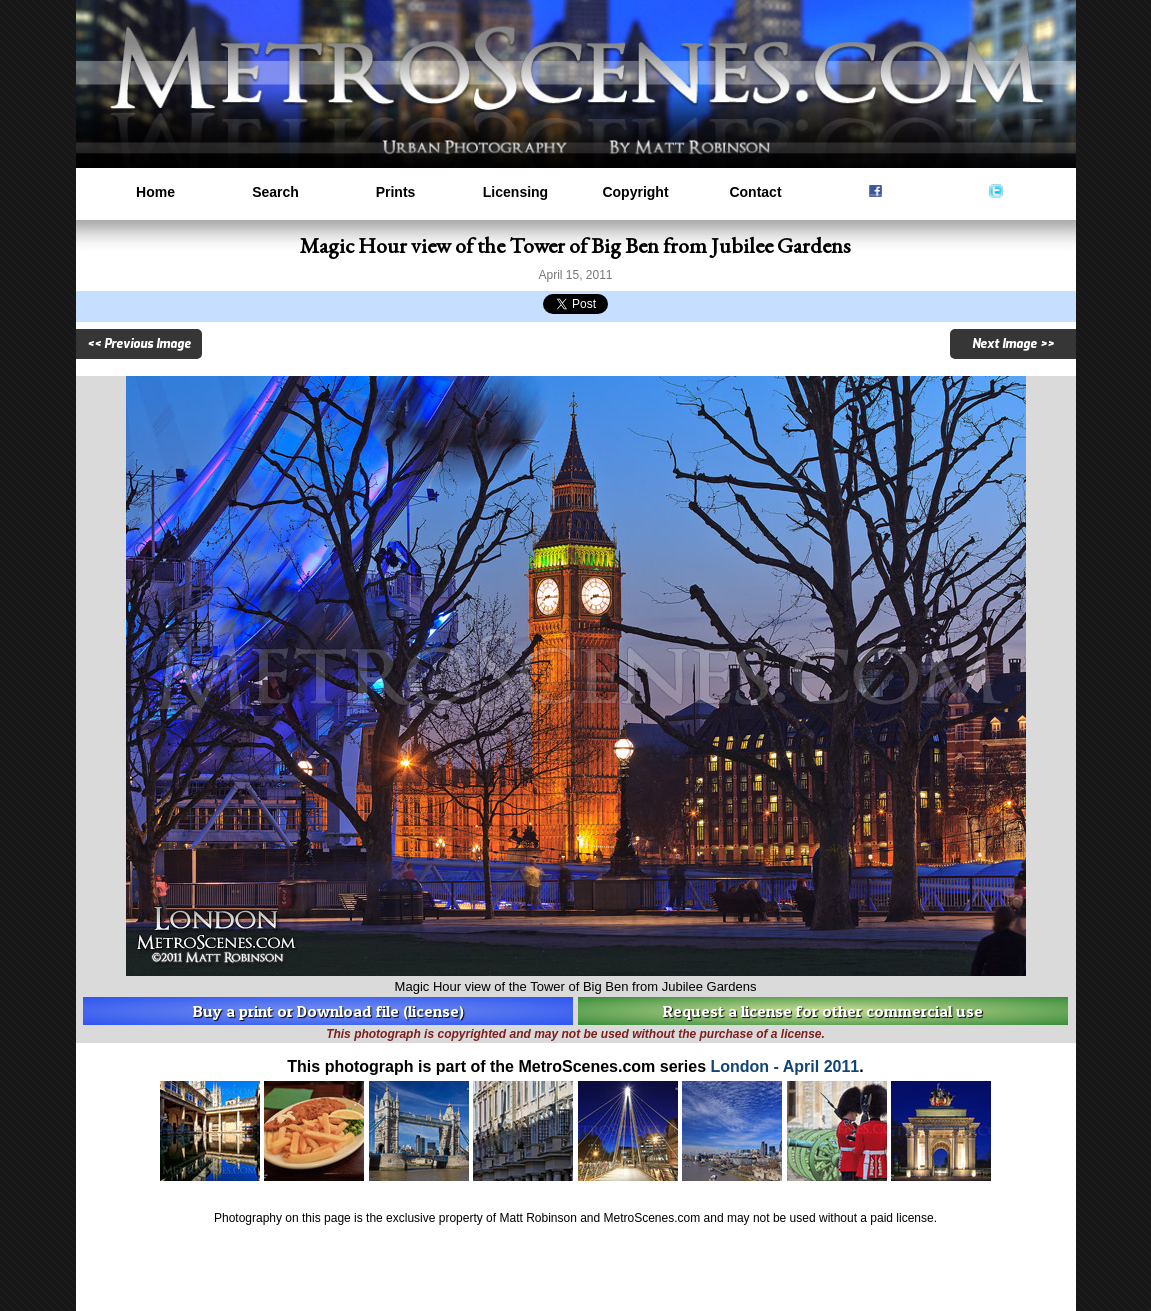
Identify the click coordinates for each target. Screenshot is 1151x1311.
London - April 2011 (785, 1066)
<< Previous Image (139, 344)
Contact (755, 192)
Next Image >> (1013, 344)
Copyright (635, 192)
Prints (396, 192)
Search (275, 192)
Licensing (515, 192)
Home (155, 192)
